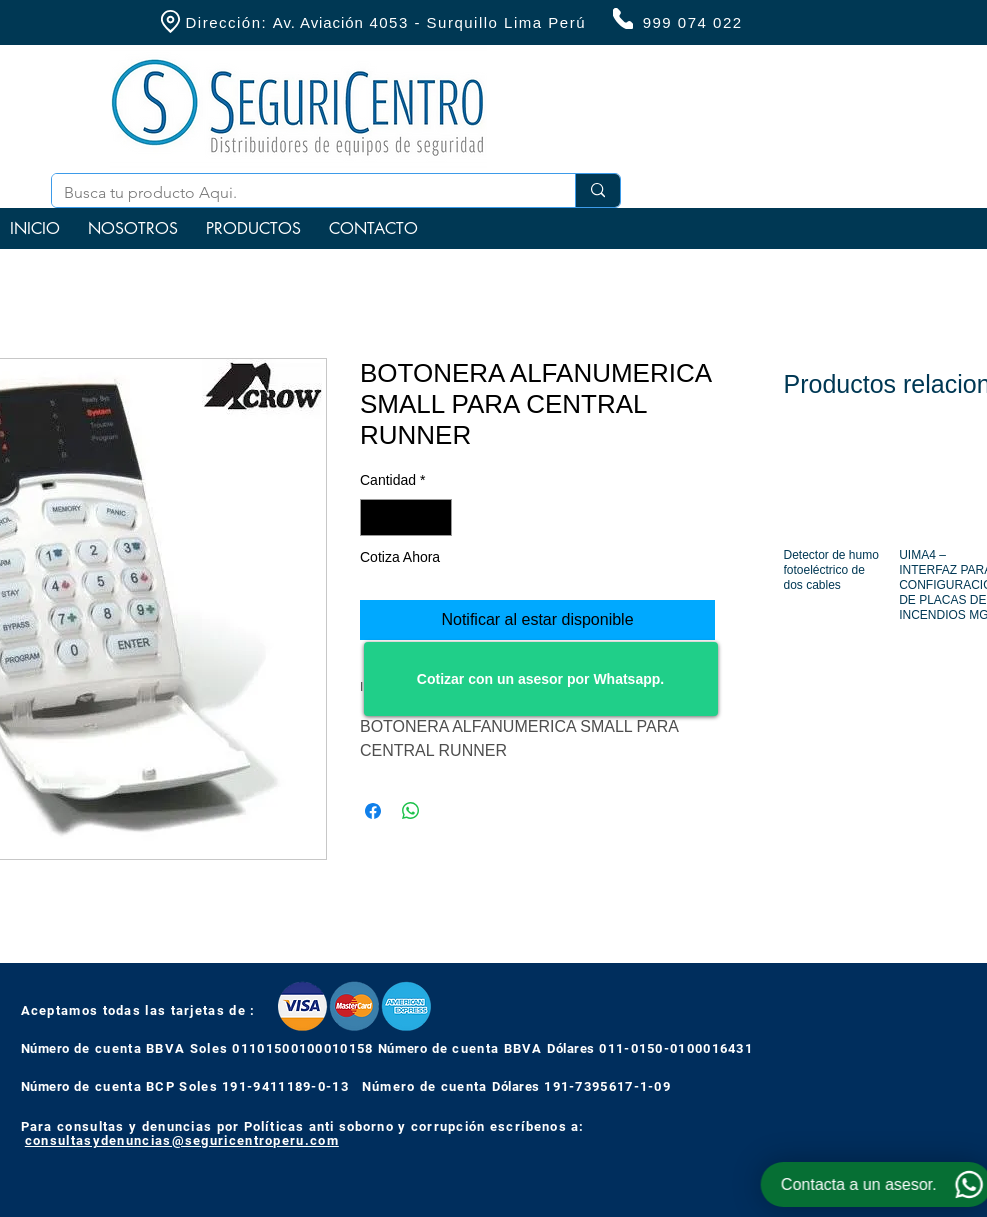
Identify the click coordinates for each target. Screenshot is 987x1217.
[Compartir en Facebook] (373, 811)
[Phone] (623, 18)
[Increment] (436, 517)
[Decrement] (375, 517)
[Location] (171, 21)
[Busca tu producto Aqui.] (298, 193)
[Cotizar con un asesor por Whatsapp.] (541, 679)
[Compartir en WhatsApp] (411, 811)
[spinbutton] (406, 517)
